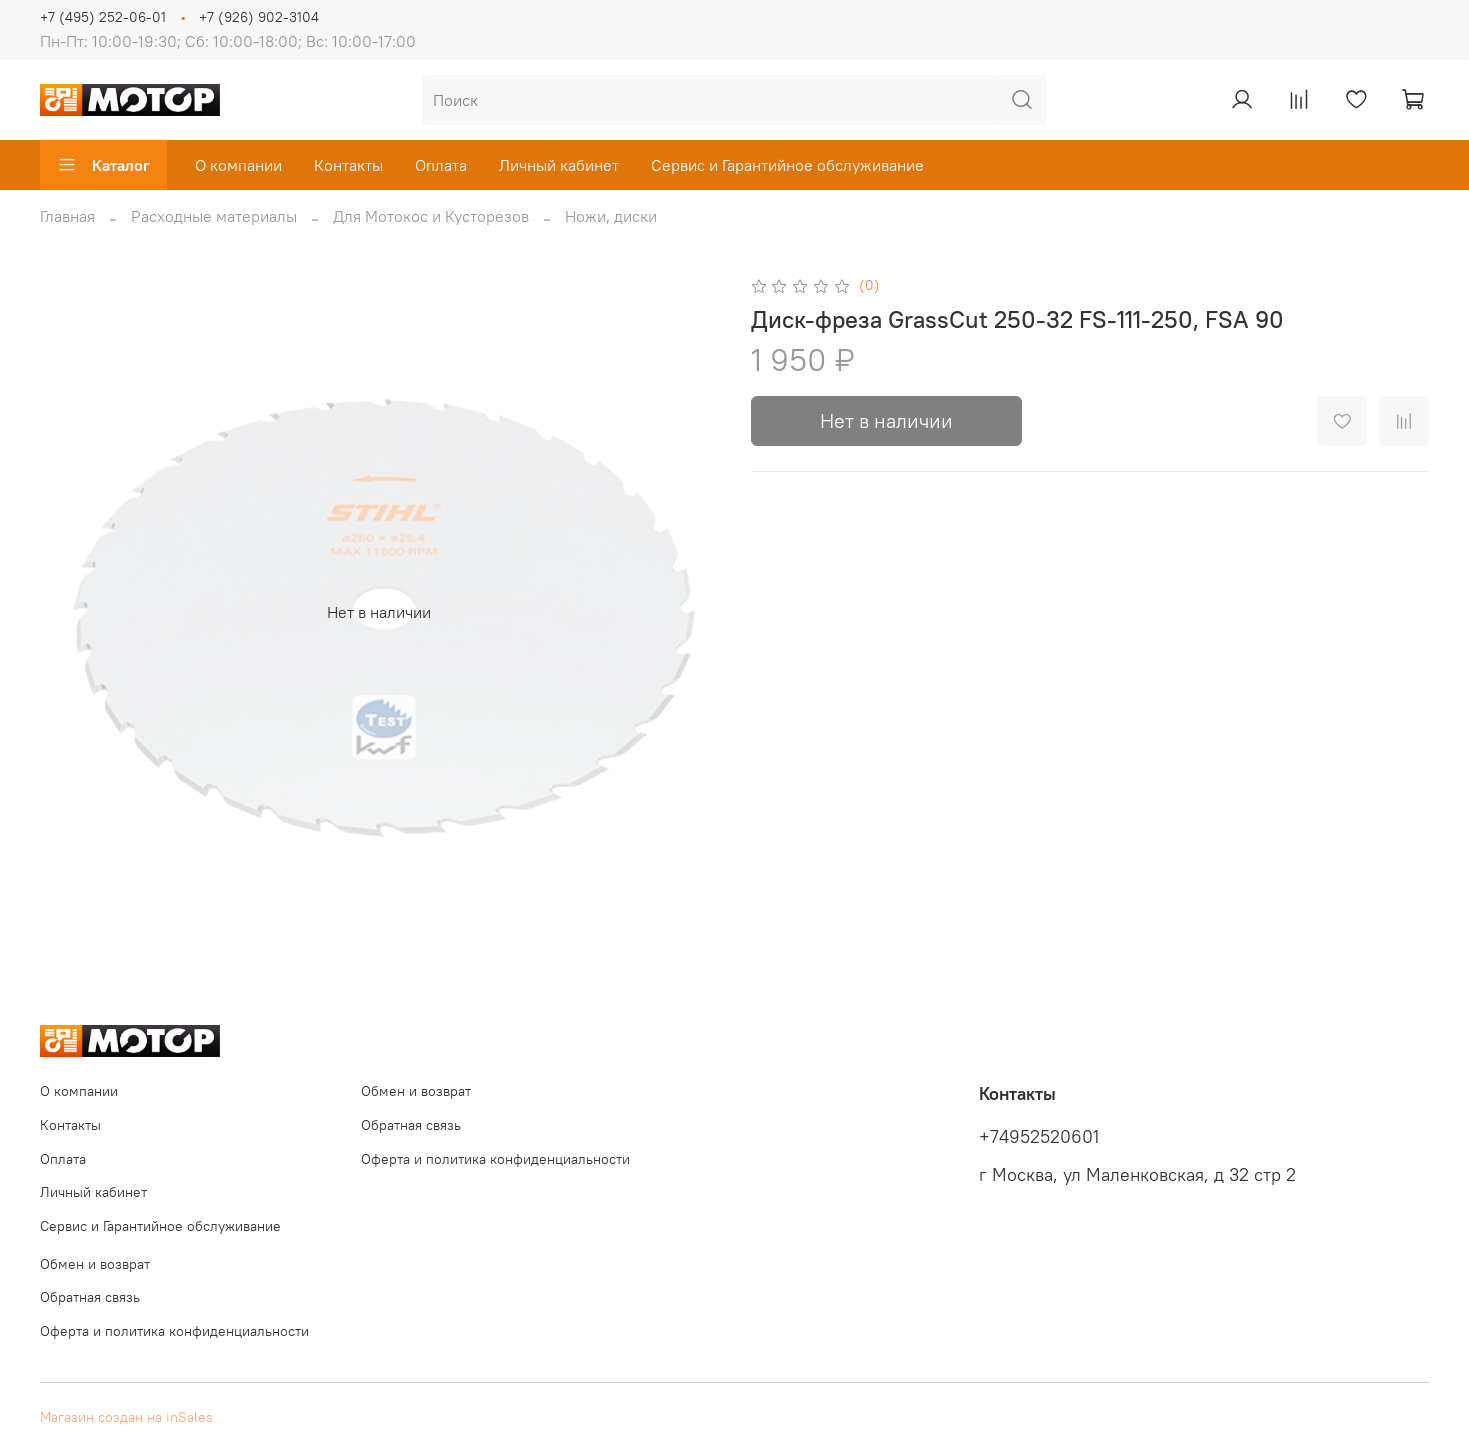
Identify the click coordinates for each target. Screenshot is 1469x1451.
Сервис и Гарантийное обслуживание (787, 165)
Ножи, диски (611, 216)
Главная (67, 216)
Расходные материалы (214, 216)
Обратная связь (411, 1125)
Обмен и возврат (416, 1091)
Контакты (348, 165)
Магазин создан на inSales (126, 1417)
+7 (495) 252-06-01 (103, 17)
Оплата (441, 165)
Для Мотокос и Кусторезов (431, 216)
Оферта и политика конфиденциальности (495, 1159)
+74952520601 (1039, 1137)
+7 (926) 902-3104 (259, 17)
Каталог (103, 165)
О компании (238, 165)
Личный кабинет (559, 165)
